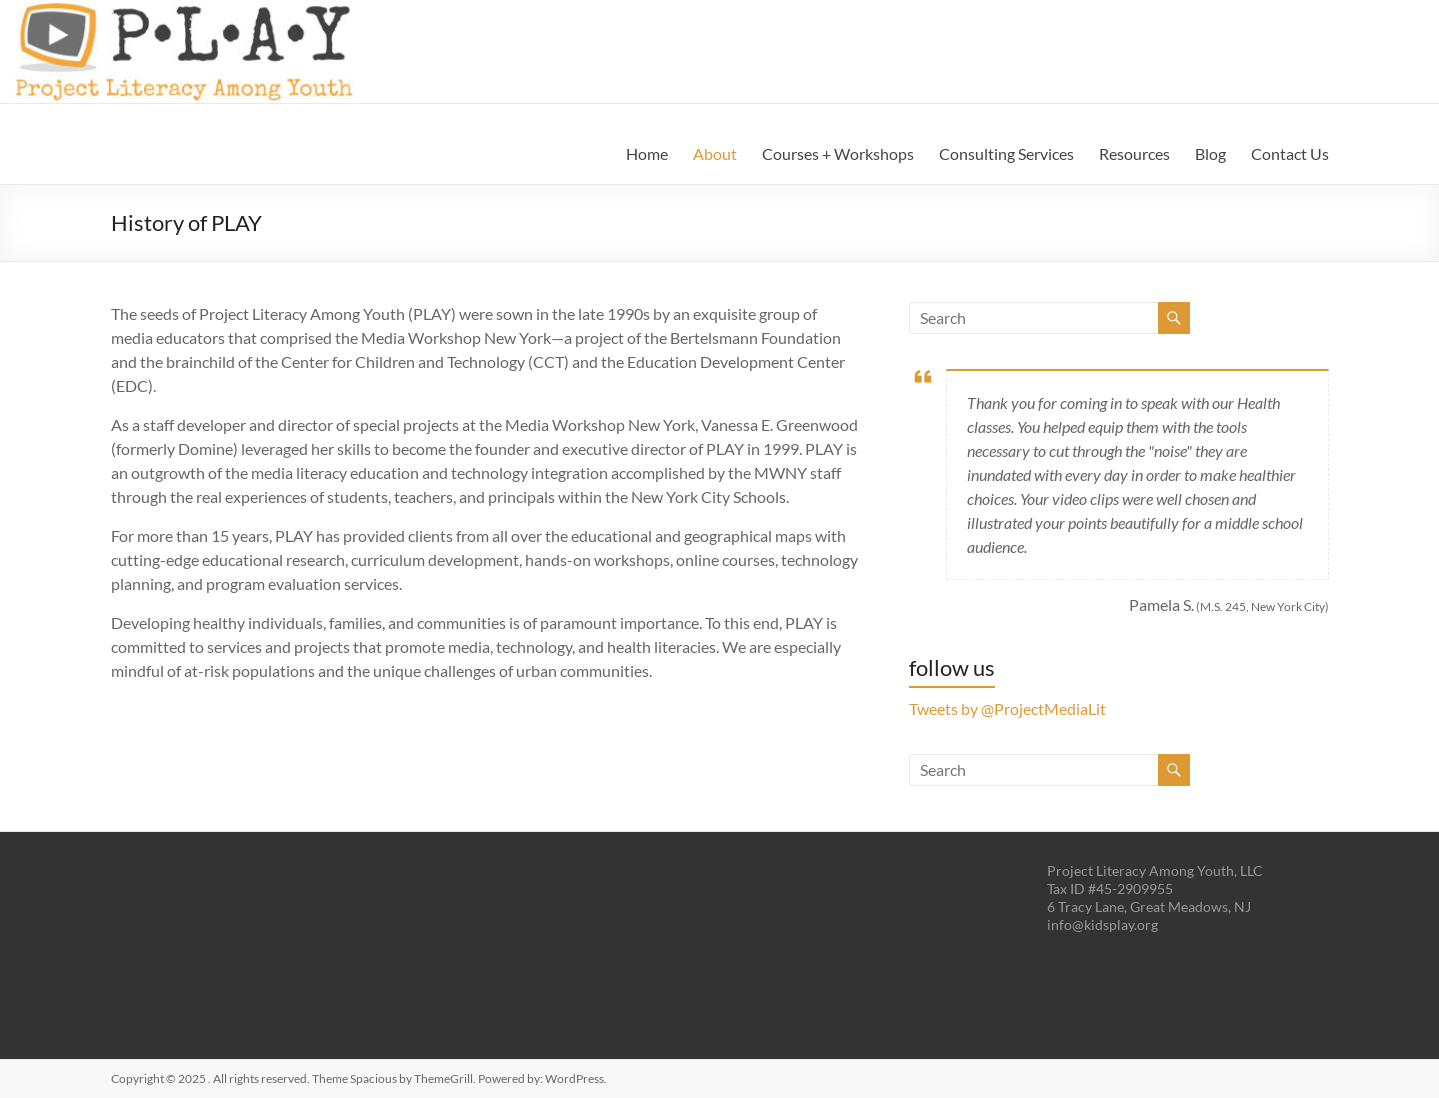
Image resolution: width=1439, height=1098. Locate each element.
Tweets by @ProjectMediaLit (1007, 708)
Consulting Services (1006, 153)
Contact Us (1290, 153)
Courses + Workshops (838, 153)
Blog (1210, 153)
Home (647, 153)
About (715, 153)
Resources (1134, 153)
